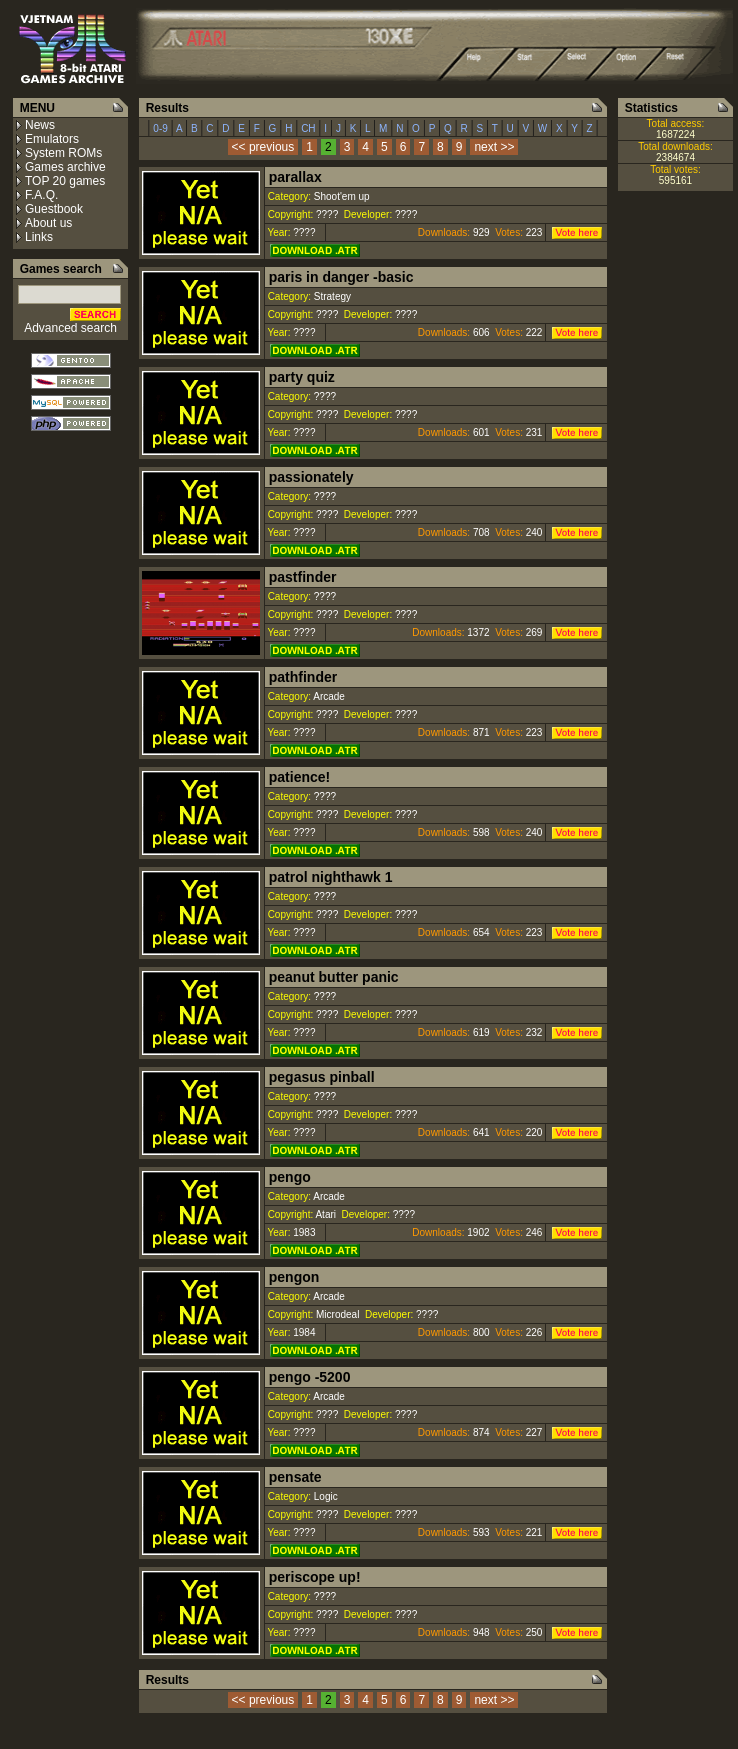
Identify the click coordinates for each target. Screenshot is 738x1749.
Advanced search (70, 328)
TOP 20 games (65, 181)
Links (39, 237)
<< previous (263, 147)
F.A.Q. (41, 195)
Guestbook (54, 209)
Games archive (65, 167)
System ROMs (63, 153)
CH (308, 128)
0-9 (161, 128)
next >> (494, 147)
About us (48, 223)
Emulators (52, 139)
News (40, 125)
